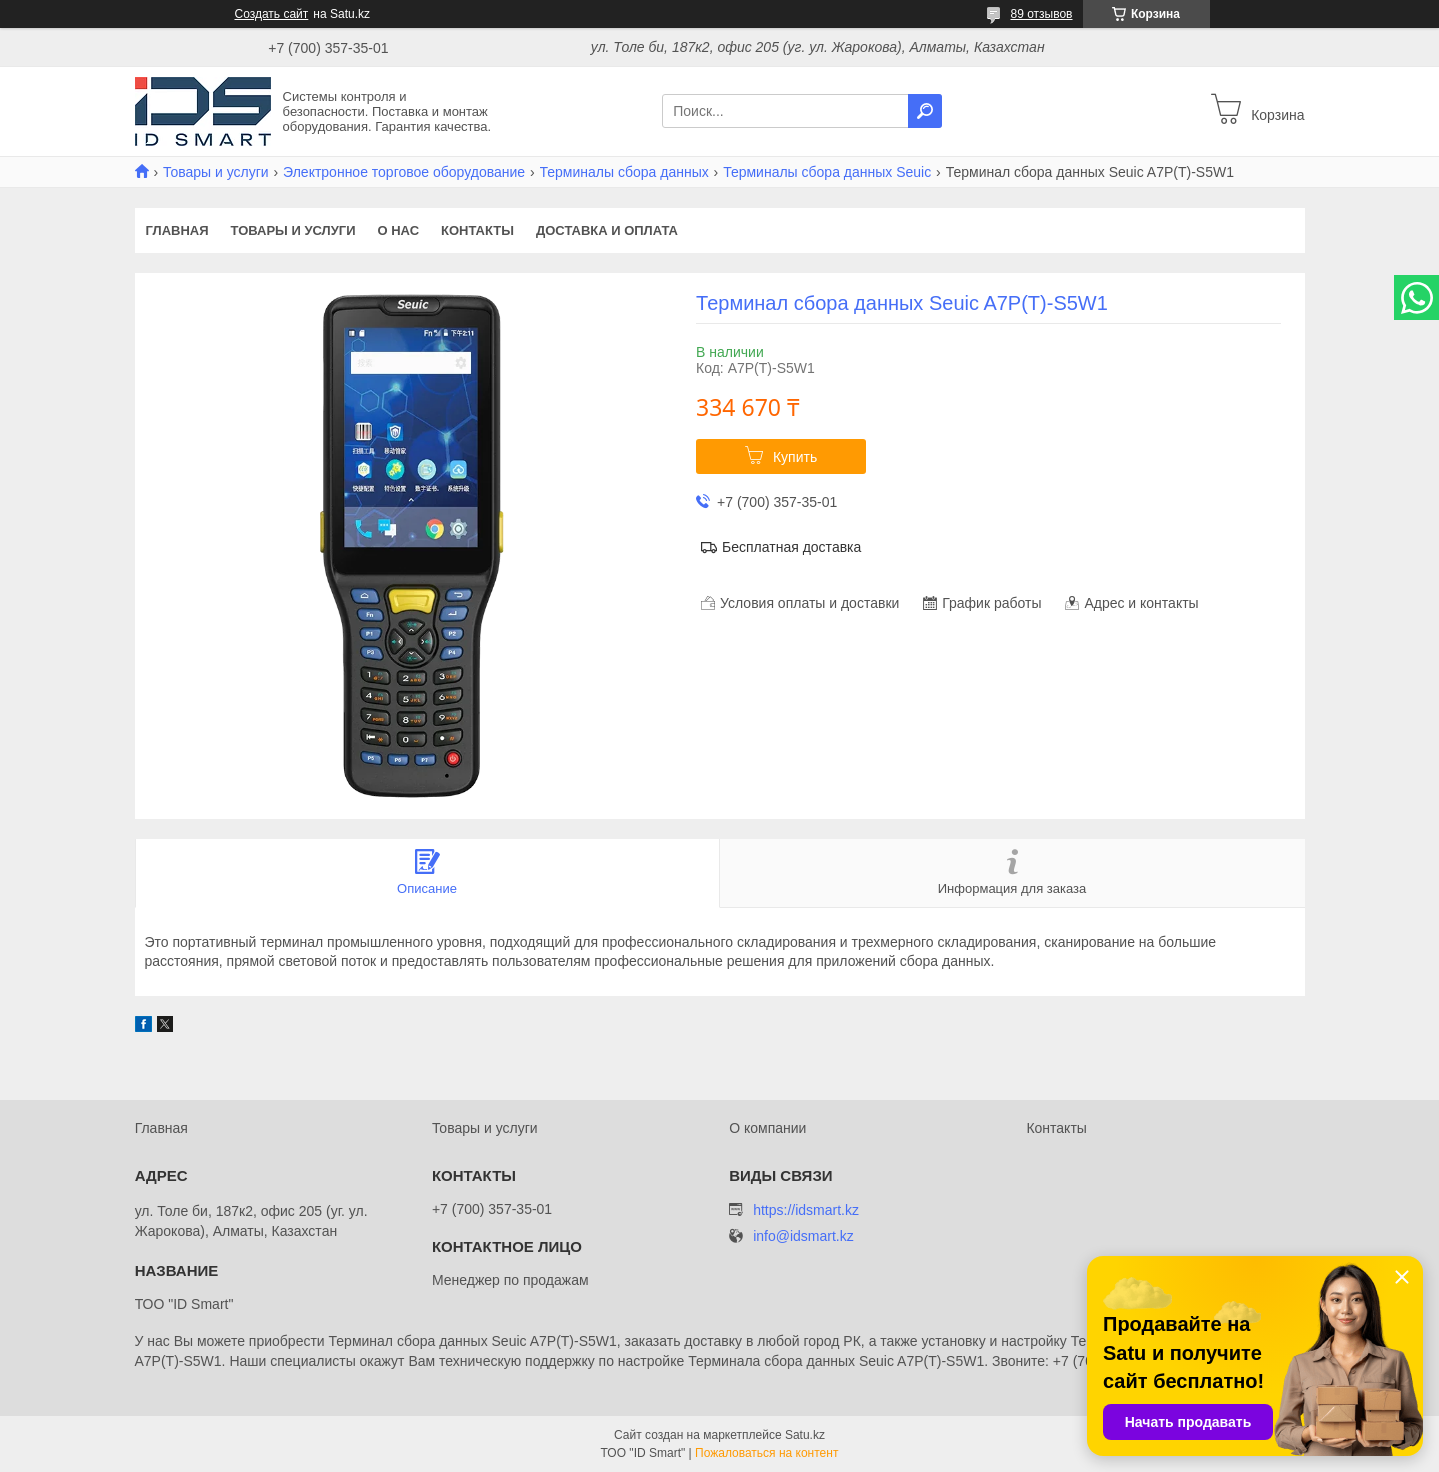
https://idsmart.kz (806, 1210)
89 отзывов (1041, 14)
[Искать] (925, 111)
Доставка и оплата (607, 230)
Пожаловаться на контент (766, 1453)
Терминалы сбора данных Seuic (827, 172)
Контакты (477, 230)
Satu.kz (805, 1435)
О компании (767, 1128)
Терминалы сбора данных (624, 172)
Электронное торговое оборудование (404, 172)
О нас (398, 230)
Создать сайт (272, 14)
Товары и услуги (216, 172)
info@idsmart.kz (803, 1236)
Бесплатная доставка (791, 547)
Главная (177, 230)
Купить (795, 457)
